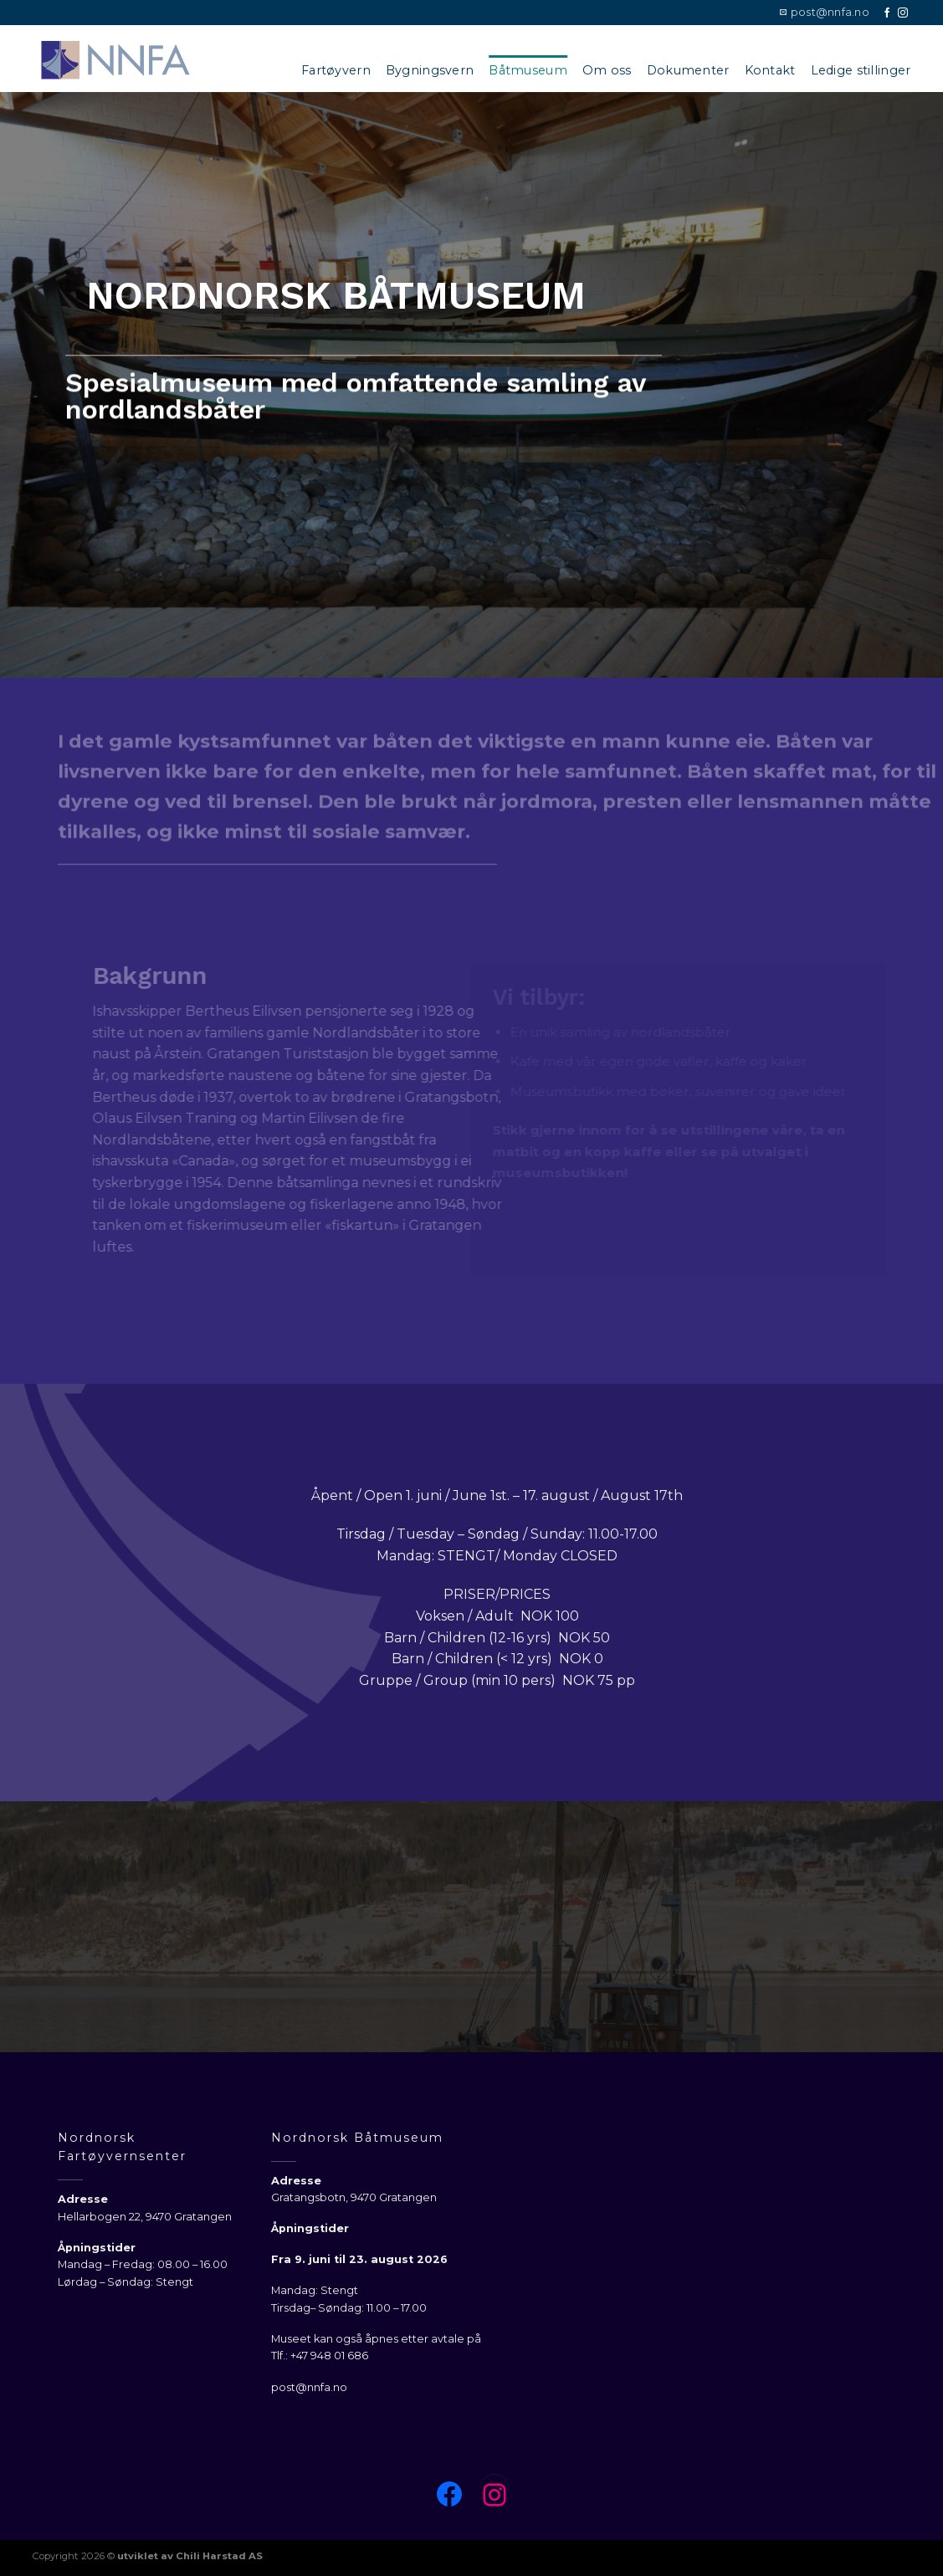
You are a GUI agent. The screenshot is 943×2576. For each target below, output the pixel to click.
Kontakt (770, 70)
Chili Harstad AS (219, 2556)
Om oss (607, 70)
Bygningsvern (430, 70)
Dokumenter (688, 70)
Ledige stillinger (861, 70)
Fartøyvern (336, 70)
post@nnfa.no (309, 2387)
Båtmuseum (528, 70)
